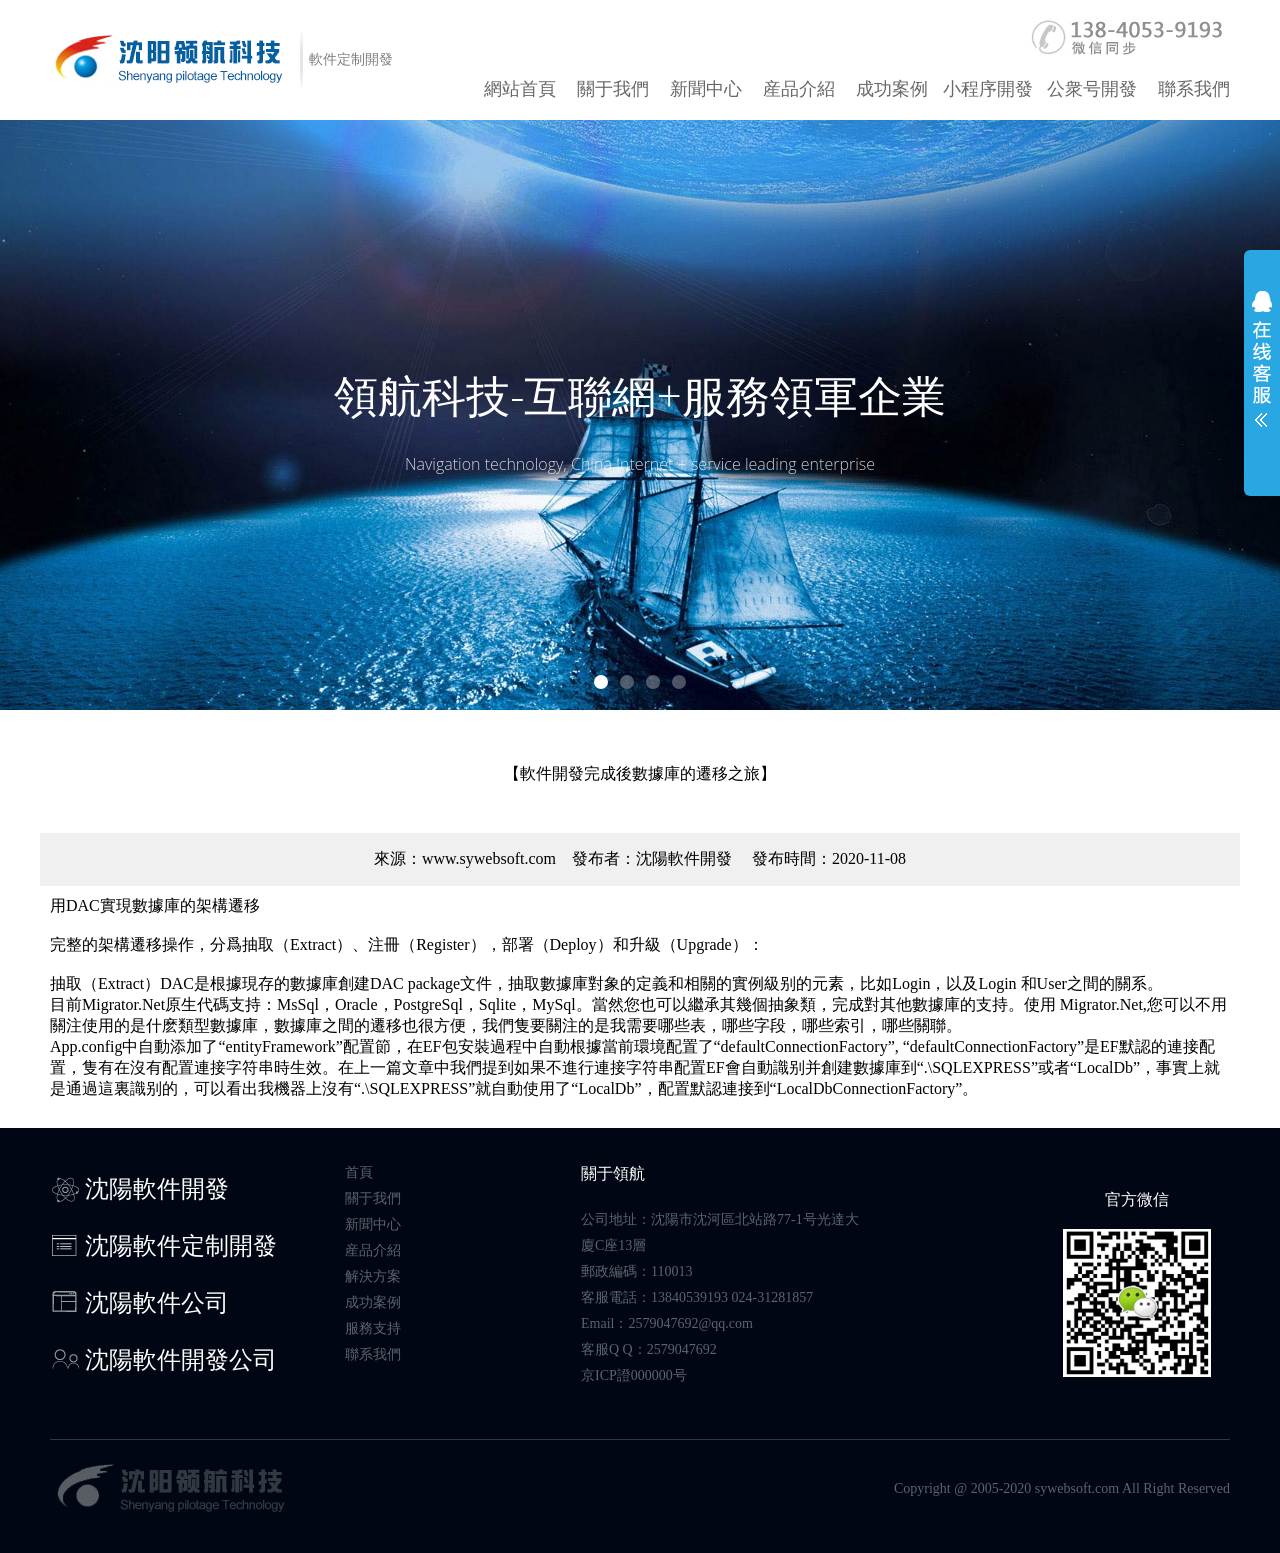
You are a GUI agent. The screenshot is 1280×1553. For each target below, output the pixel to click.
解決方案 (373, 1276)
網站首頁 (520, 89)
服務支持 (373, 1328)
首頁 (359, 1172)
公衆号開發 (1092, 89)
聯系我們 (1194, 89)
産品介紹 (799, 89)
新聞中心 (706, 89)
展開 (1262, 372)
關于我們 (613, 89)
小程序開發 (988, 89)
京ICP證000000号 (634, 1375)
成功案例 (892, 89)
